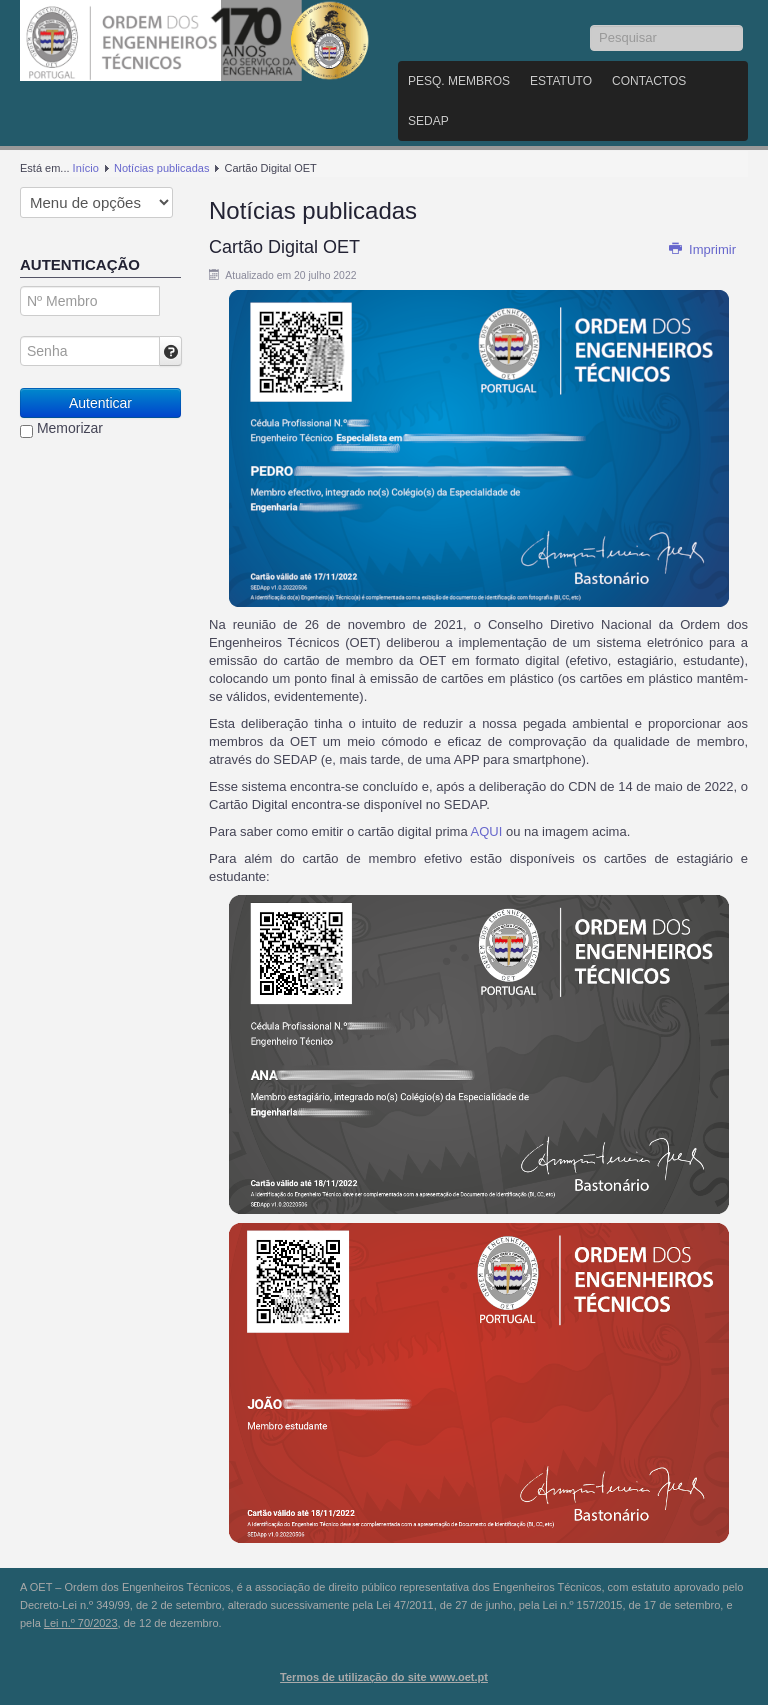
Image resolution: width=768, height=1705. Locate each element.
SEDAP (428, 121)
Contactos (649, 81)
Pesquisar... (590, 25)
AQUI (488, 831)
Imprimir (702, 249)
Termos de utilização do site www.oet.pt (384, 1677)
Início (86, 168)
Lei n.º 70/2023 (81, 1623)
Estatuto (561, 81)
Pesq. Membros (459, 81)
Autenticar (100, 403)
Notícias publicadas (161, 168)
